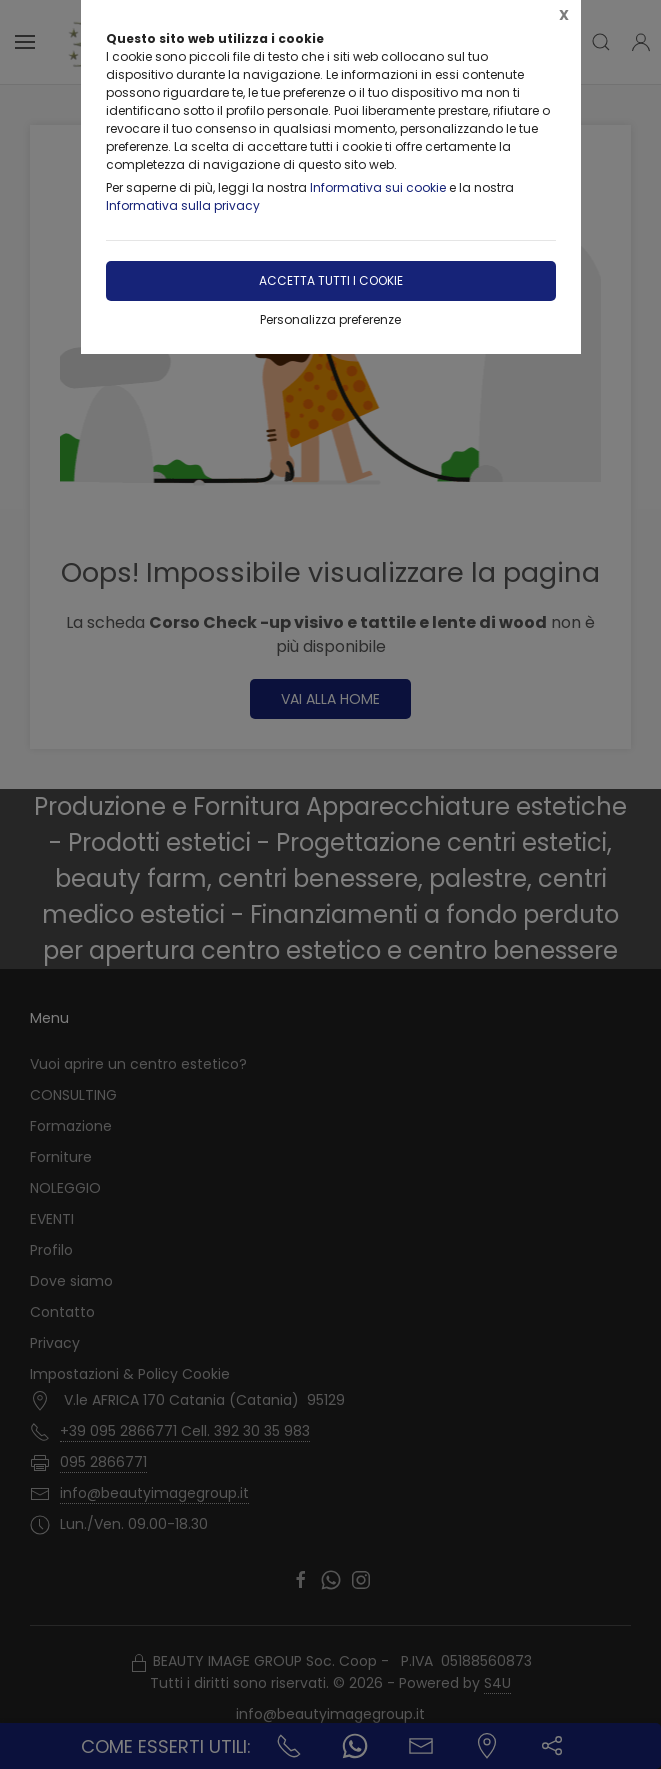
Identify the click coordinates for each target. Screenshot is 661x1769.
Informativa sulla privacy (183, 205)
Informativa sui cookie (378, 187)
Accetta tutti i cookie (331, 280)
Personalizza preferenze (330, 319)
